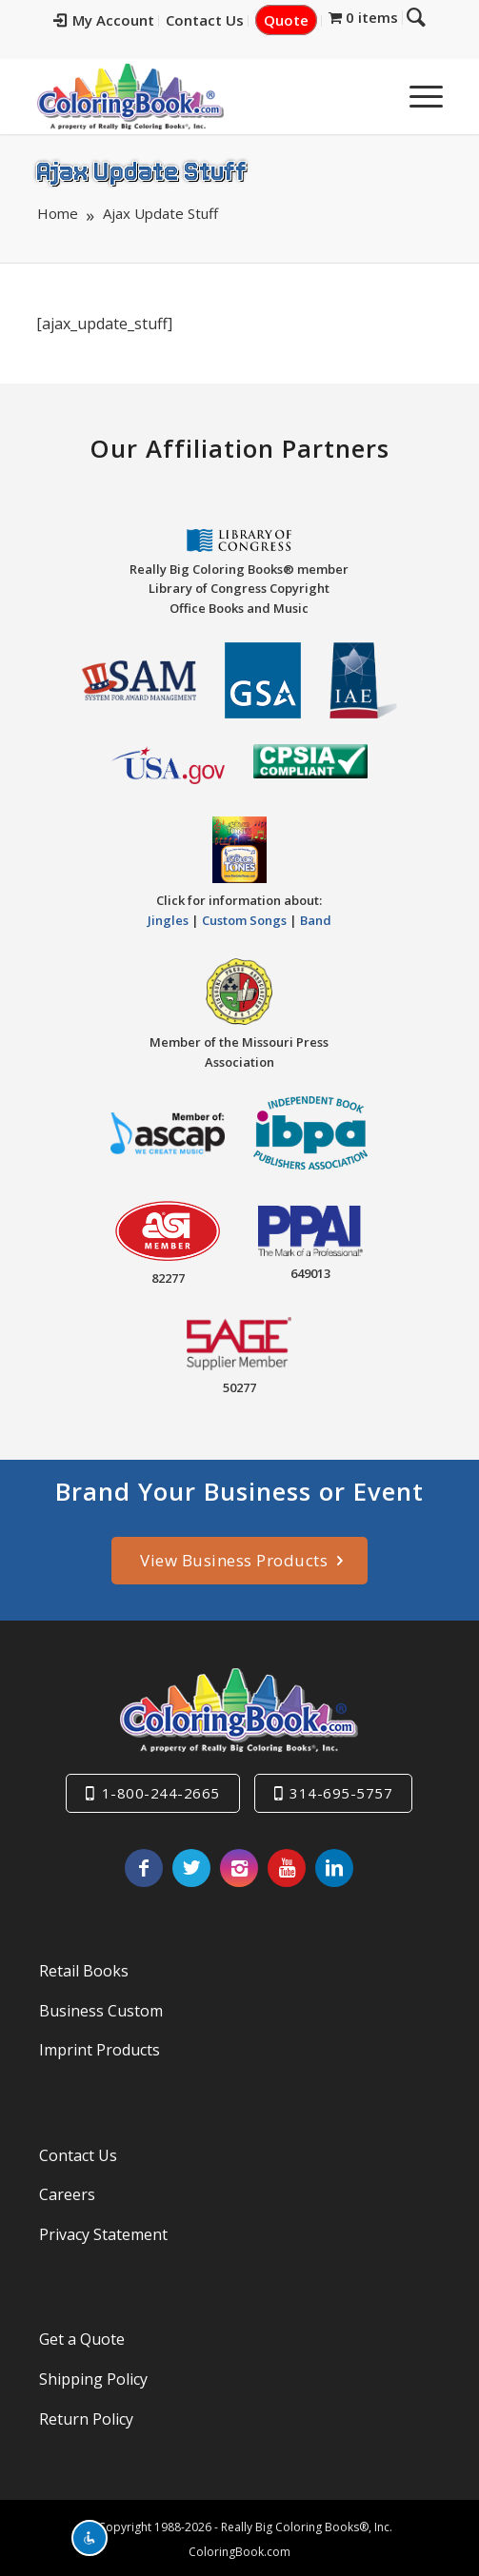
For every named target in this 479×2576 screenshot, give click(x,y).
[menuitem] (104, 21)
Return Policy (86, 2419)
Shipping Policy (93, 2379)
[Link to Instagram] (239, 1868)
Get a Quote (82, 2339)
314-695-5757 (340, 1792)
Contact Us (205, 19)
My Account (103, 19)
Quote (286, 19)
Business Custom (101, 2010)
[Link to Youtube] (287, 1868)
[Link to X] (191, 1868)
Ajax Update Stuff (141, 170)
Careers (67, 2194)
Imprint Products (99, 2049)
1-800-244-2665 (161, 1792)
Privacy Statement (103, 2234)
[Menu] (416, 96)
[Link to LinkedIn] (334, 1868)
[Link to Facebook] (144, 1868)
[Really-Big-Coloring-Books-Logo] (199, 96)
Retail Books (84, 1970)
